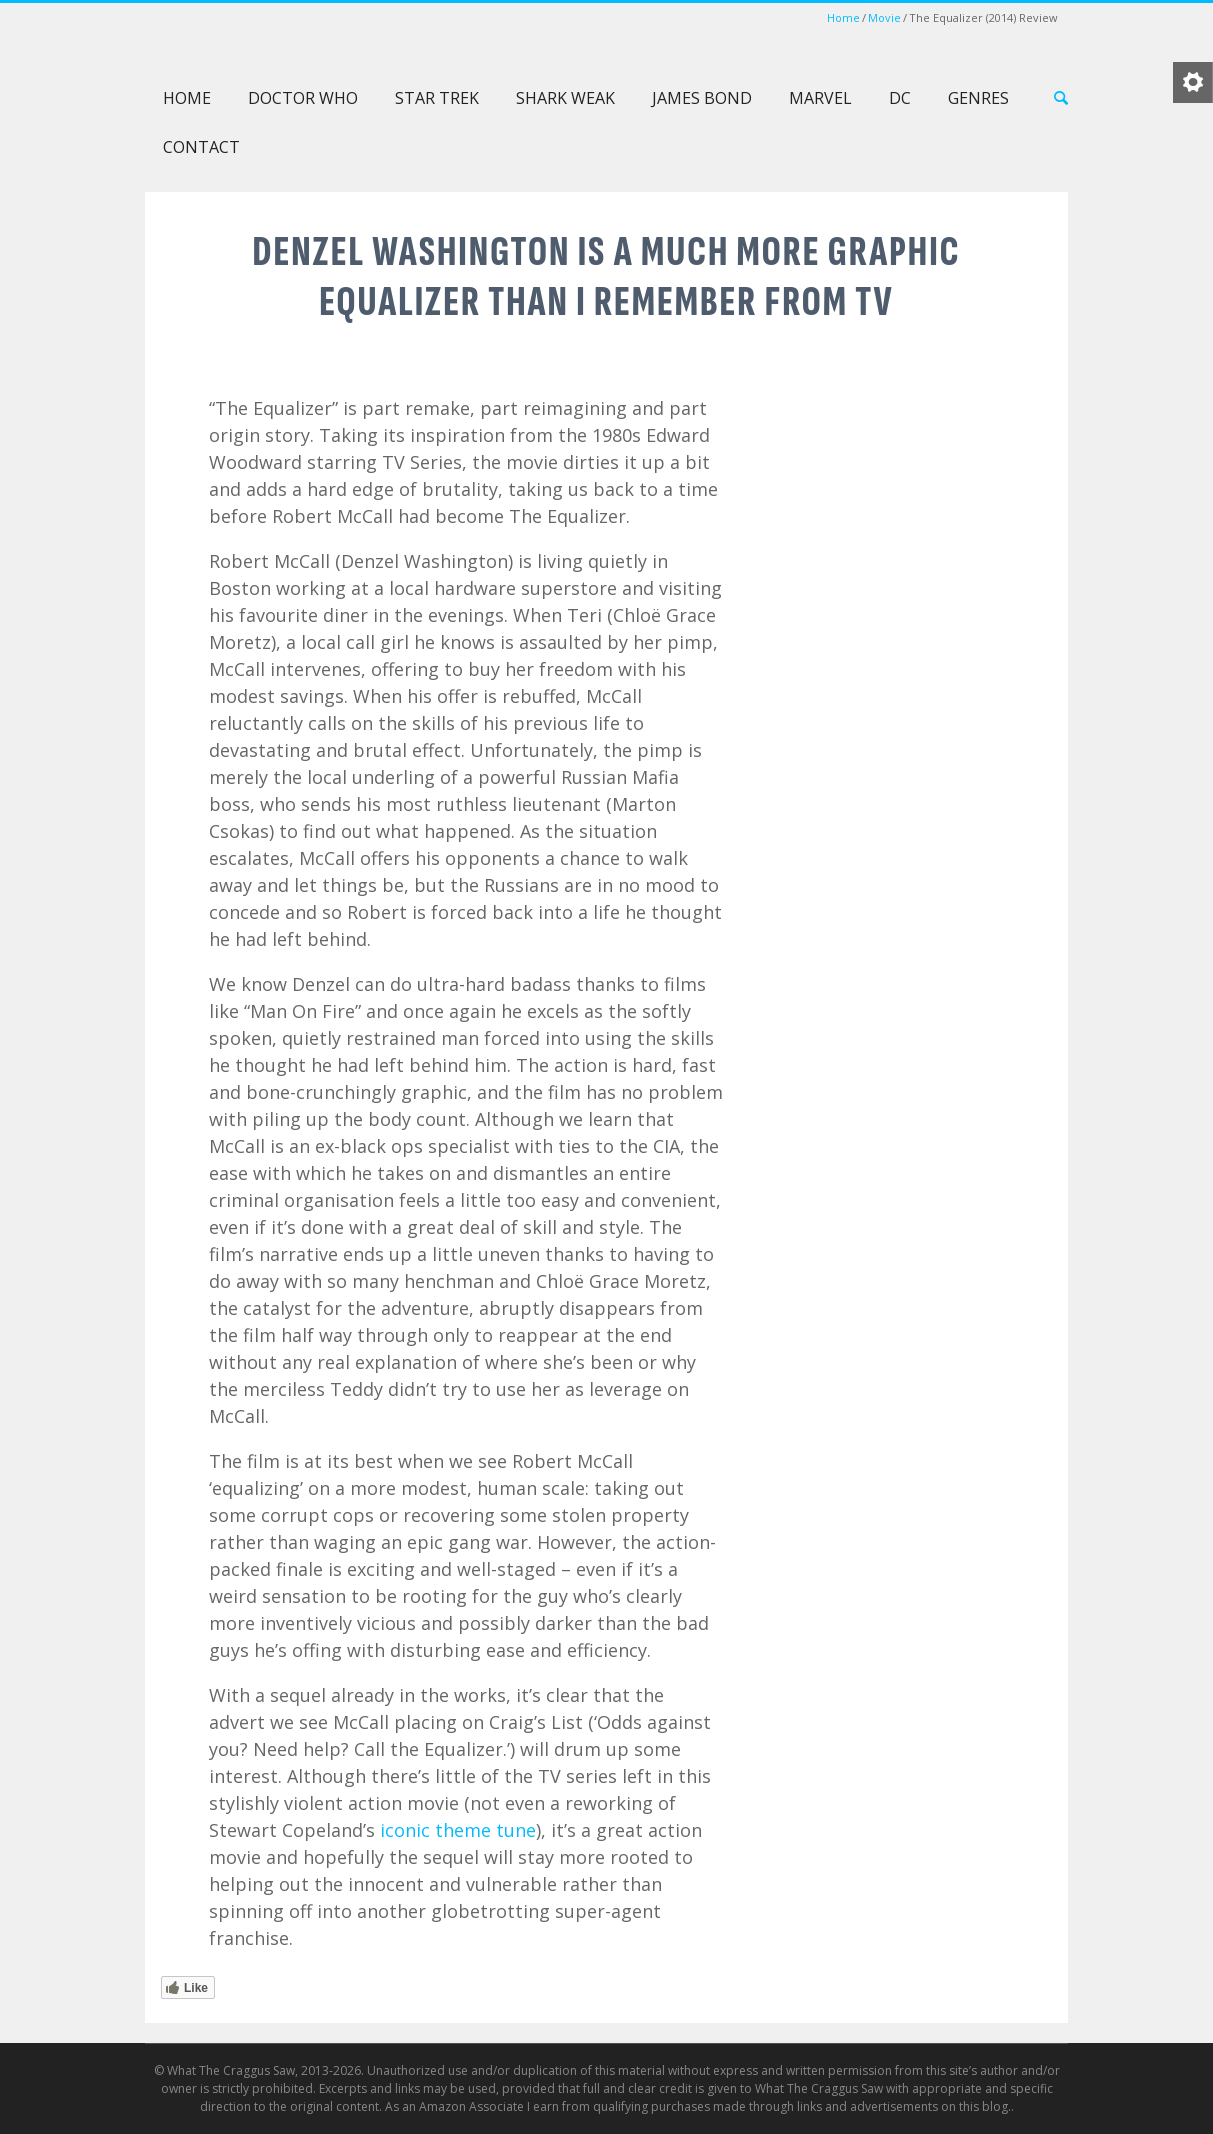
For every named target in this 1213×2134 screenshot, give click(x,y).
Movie (884, 17)
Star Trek (437, 98)
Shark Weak (565, 98)
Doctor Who (303, 98)
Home (843, 17)
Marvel (820, 98)
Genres (978, 98)
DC (900, 98)
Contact (201, 147)
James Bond (702, 98)
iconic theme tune (458, 1830)
